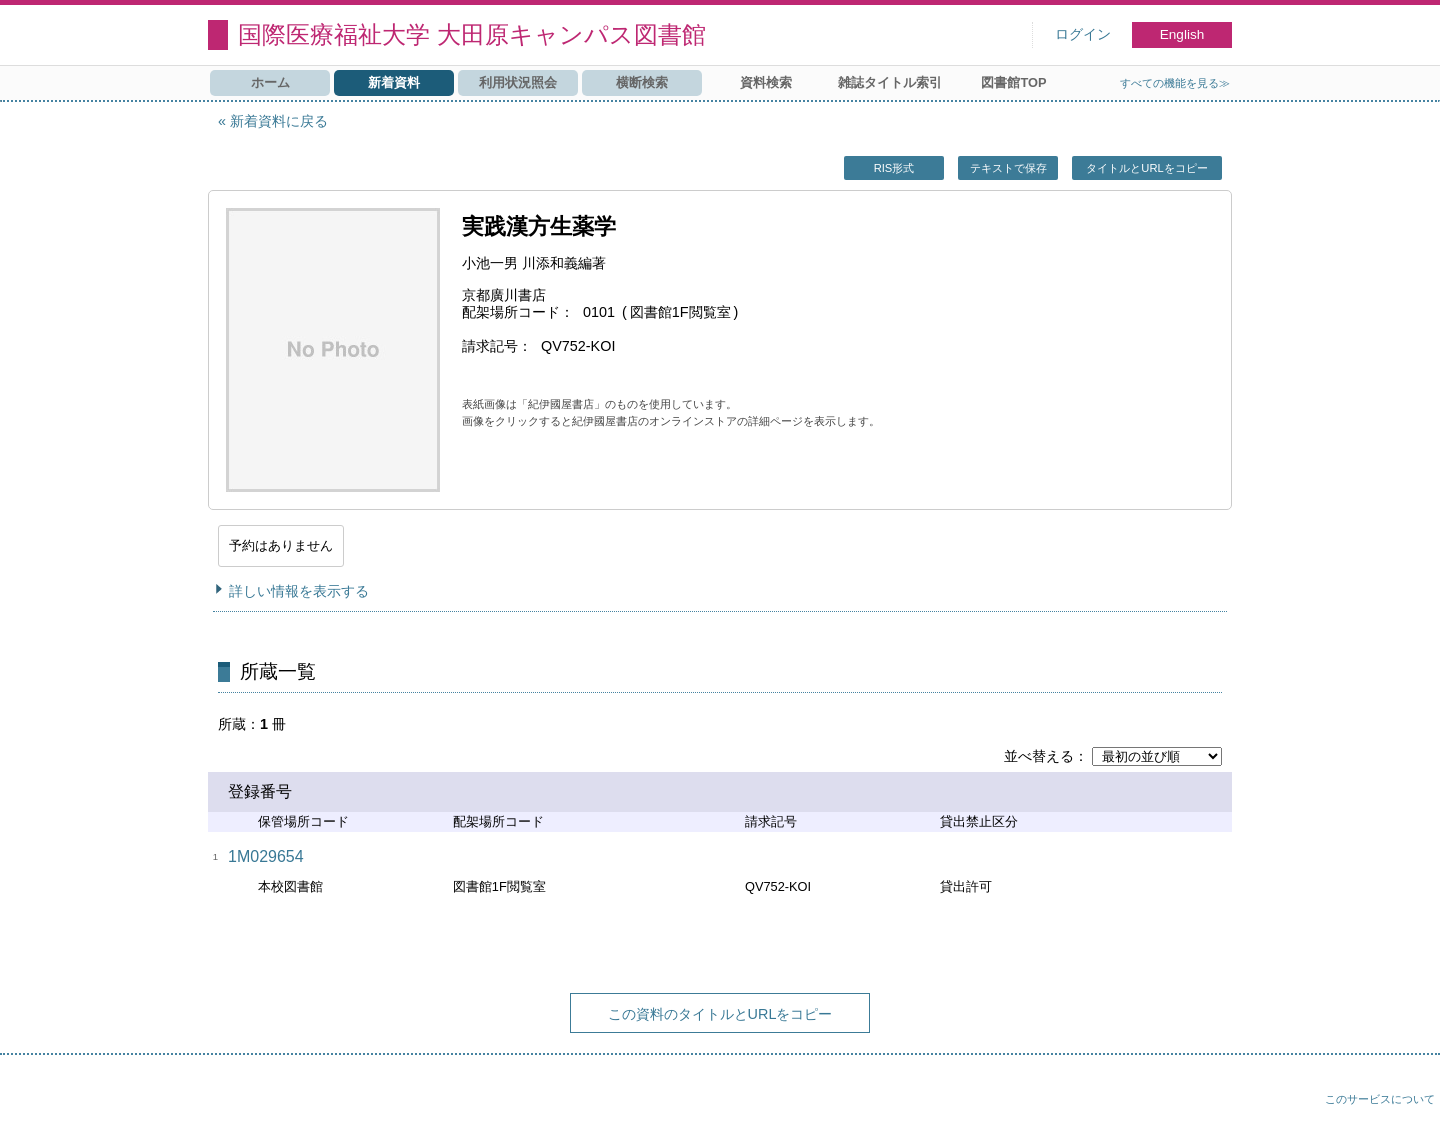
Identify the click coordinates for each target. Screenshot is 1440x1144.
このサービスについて (1380, 1099)
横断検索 (642, 82)
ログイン (1083, 34)
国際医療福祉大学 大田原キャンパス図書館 (472, 34)
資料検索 (766, 82)
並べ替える (1039, 756)
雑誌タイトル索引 (890, 82)
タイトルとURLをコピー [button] (1146, 168)
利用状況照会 (518, 82)
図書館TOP (1013, 82)
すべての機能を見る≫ (1175, 83)
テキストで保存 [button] (1008, 168)
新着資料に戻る (279, 121)
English (1182, 34)
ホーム (270, 82)
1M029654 (266, 856)
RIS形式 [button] (894, 168)
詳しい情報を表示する (299, 591)
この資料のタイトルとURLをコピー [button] (720, 1014)
